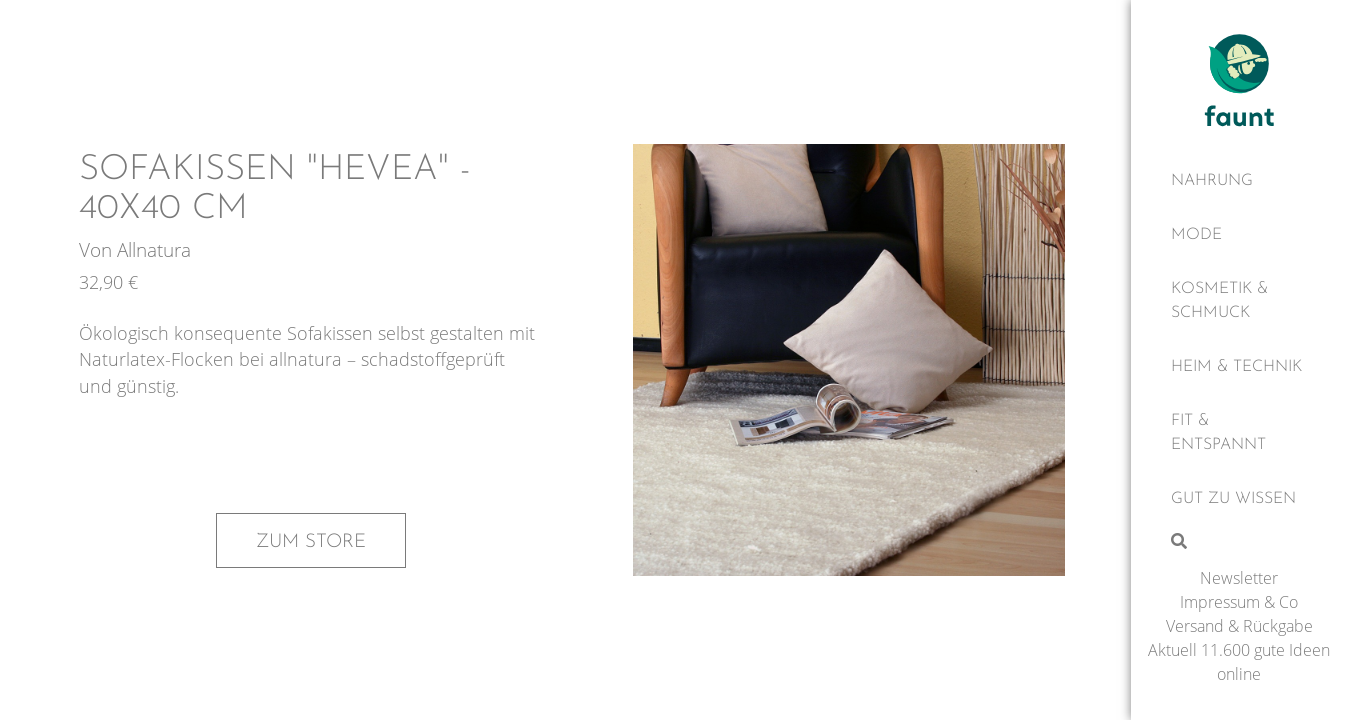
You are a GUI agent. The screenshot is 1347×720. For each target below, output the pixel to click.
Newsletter (1239, 578)
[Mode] (1239, 235)
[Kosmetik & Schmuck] (1239, 301)
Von (98, 249)
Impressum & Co (1239, 602)
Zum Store (311, 542)
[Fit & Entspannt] (1239, 433)
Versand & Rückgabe (1239, 626)
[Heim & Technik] (1239, 367)
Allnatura (154, 249)
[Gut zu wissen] (1239, 499)
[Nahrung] (1239, 181)
